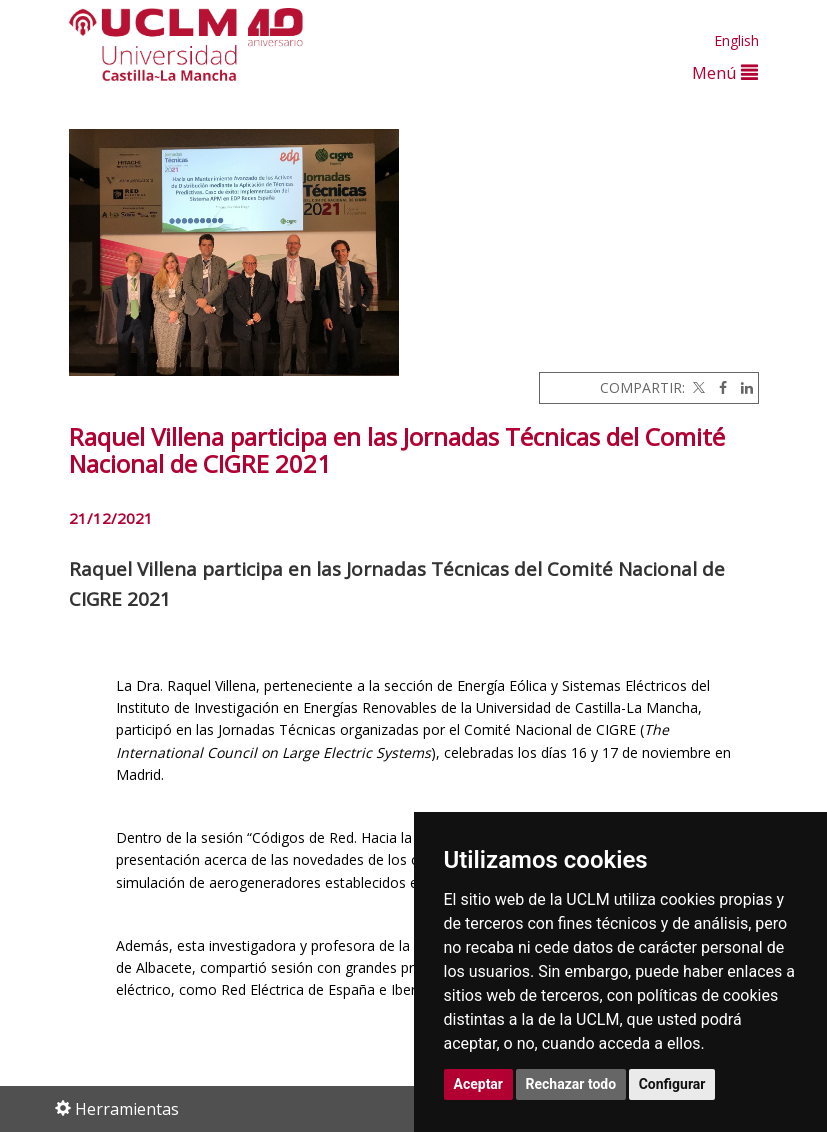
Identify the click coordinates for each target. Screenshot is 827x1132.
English (736, 40)
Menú (725, 72)
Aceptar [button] (479, 1084)
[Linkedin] (742, 387)
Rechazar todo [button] (571, 1084)
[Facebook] (718, 387)
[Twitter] (697, 387)
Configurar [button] (672, 1084)
